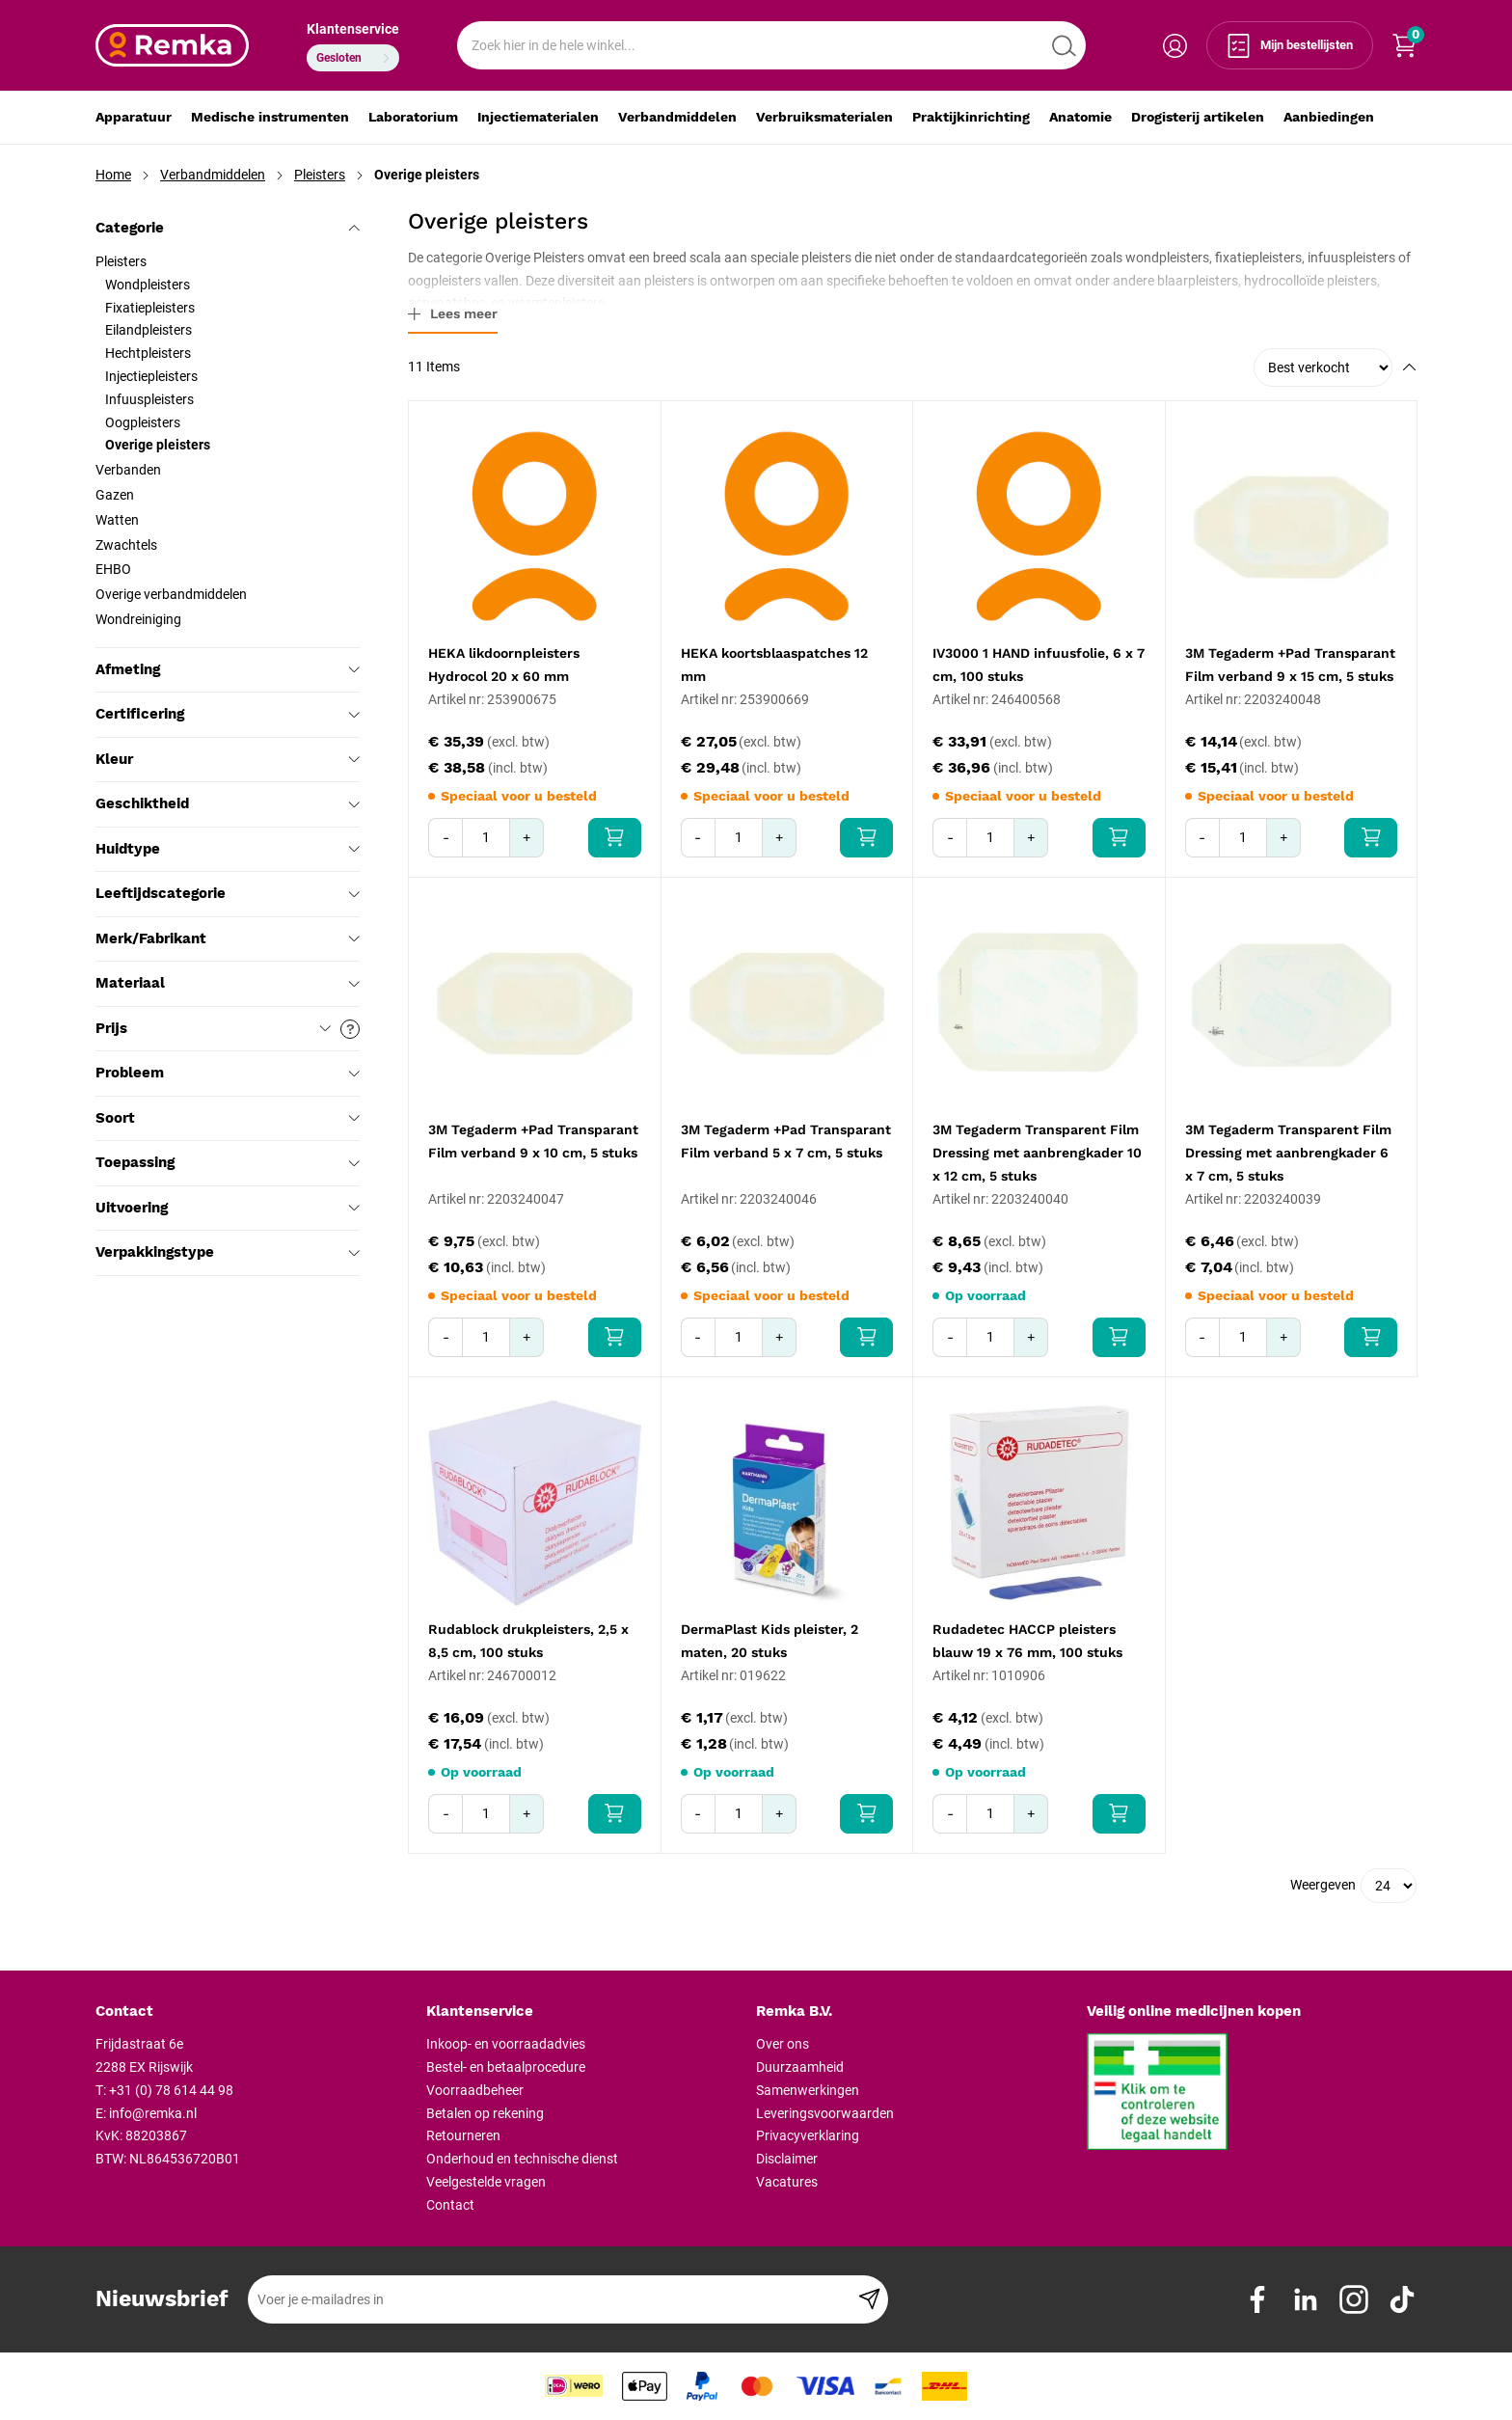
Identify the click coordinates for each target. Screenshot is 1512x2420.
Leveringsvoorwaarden (825, 2113)
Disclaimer (787, 2158)
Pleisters (319, 174)
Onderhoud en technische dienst (522, 2158)
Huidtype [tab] (227, 848)
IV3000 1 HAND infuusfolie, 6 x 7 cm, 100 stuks (1038, 664)
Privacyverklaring (807, 2135)
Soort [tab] (227, 1118)
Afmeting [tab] (227, 669)
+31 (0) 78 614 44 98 (171, 2090)
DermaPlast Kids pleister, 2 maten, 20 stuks (769, 1640)
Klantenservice (353, 29)
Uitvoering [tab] (227, 1207)
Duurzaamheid (800, 2067)
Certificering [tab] (227, 713)
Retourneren (463, 2135)
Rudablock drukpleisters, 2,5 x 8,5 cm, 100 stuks (528, 1640)
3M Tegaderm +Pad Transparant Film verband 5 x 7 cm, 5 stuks (786, 1141)
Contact (450, 2205)
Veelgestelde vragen (486, 2181)
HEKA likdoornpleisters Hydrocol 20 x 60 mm (504, 664)
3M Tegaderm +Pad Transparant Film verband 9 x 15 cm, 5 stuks (1290, 664)
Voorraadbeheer (475, 2090)
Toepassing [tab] (227, 1162)
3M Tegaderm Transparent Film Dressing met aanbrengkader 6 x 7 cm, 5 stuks (1288, 1152)
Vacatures (787, 2181)
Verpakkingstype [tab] (227, 1252)
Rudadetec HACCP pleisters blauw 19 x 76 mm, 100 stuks (1027, 1640)
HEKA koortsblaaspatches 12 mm (774, 664)
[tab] (253, 2012)
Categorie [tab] (227, 227)
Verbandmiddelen (212, 174)
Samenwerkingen (807, 2090)
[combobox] (771, 45)
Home (113, 174)
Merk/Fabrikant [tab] (227, 938)
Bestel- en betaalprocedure (505, 2067)
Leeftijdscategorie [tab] (227, 893)
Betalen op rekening (485, 2113)
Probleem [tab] (227, 1072)
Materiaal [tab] (227, 983)
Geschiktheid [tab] (227, 803)
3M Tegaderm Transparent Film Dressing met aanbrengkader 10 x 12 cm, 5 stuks (1037, 1152)
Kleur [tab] (227, 759)
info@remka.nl (153, 2113)
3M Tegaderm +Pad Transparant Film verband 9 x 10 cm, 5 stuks (533, 1141)
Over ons (782, 2044)
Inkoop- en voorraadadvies (505, 2044)
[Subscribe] (869, 2299)
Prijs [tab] (227, 1029)
